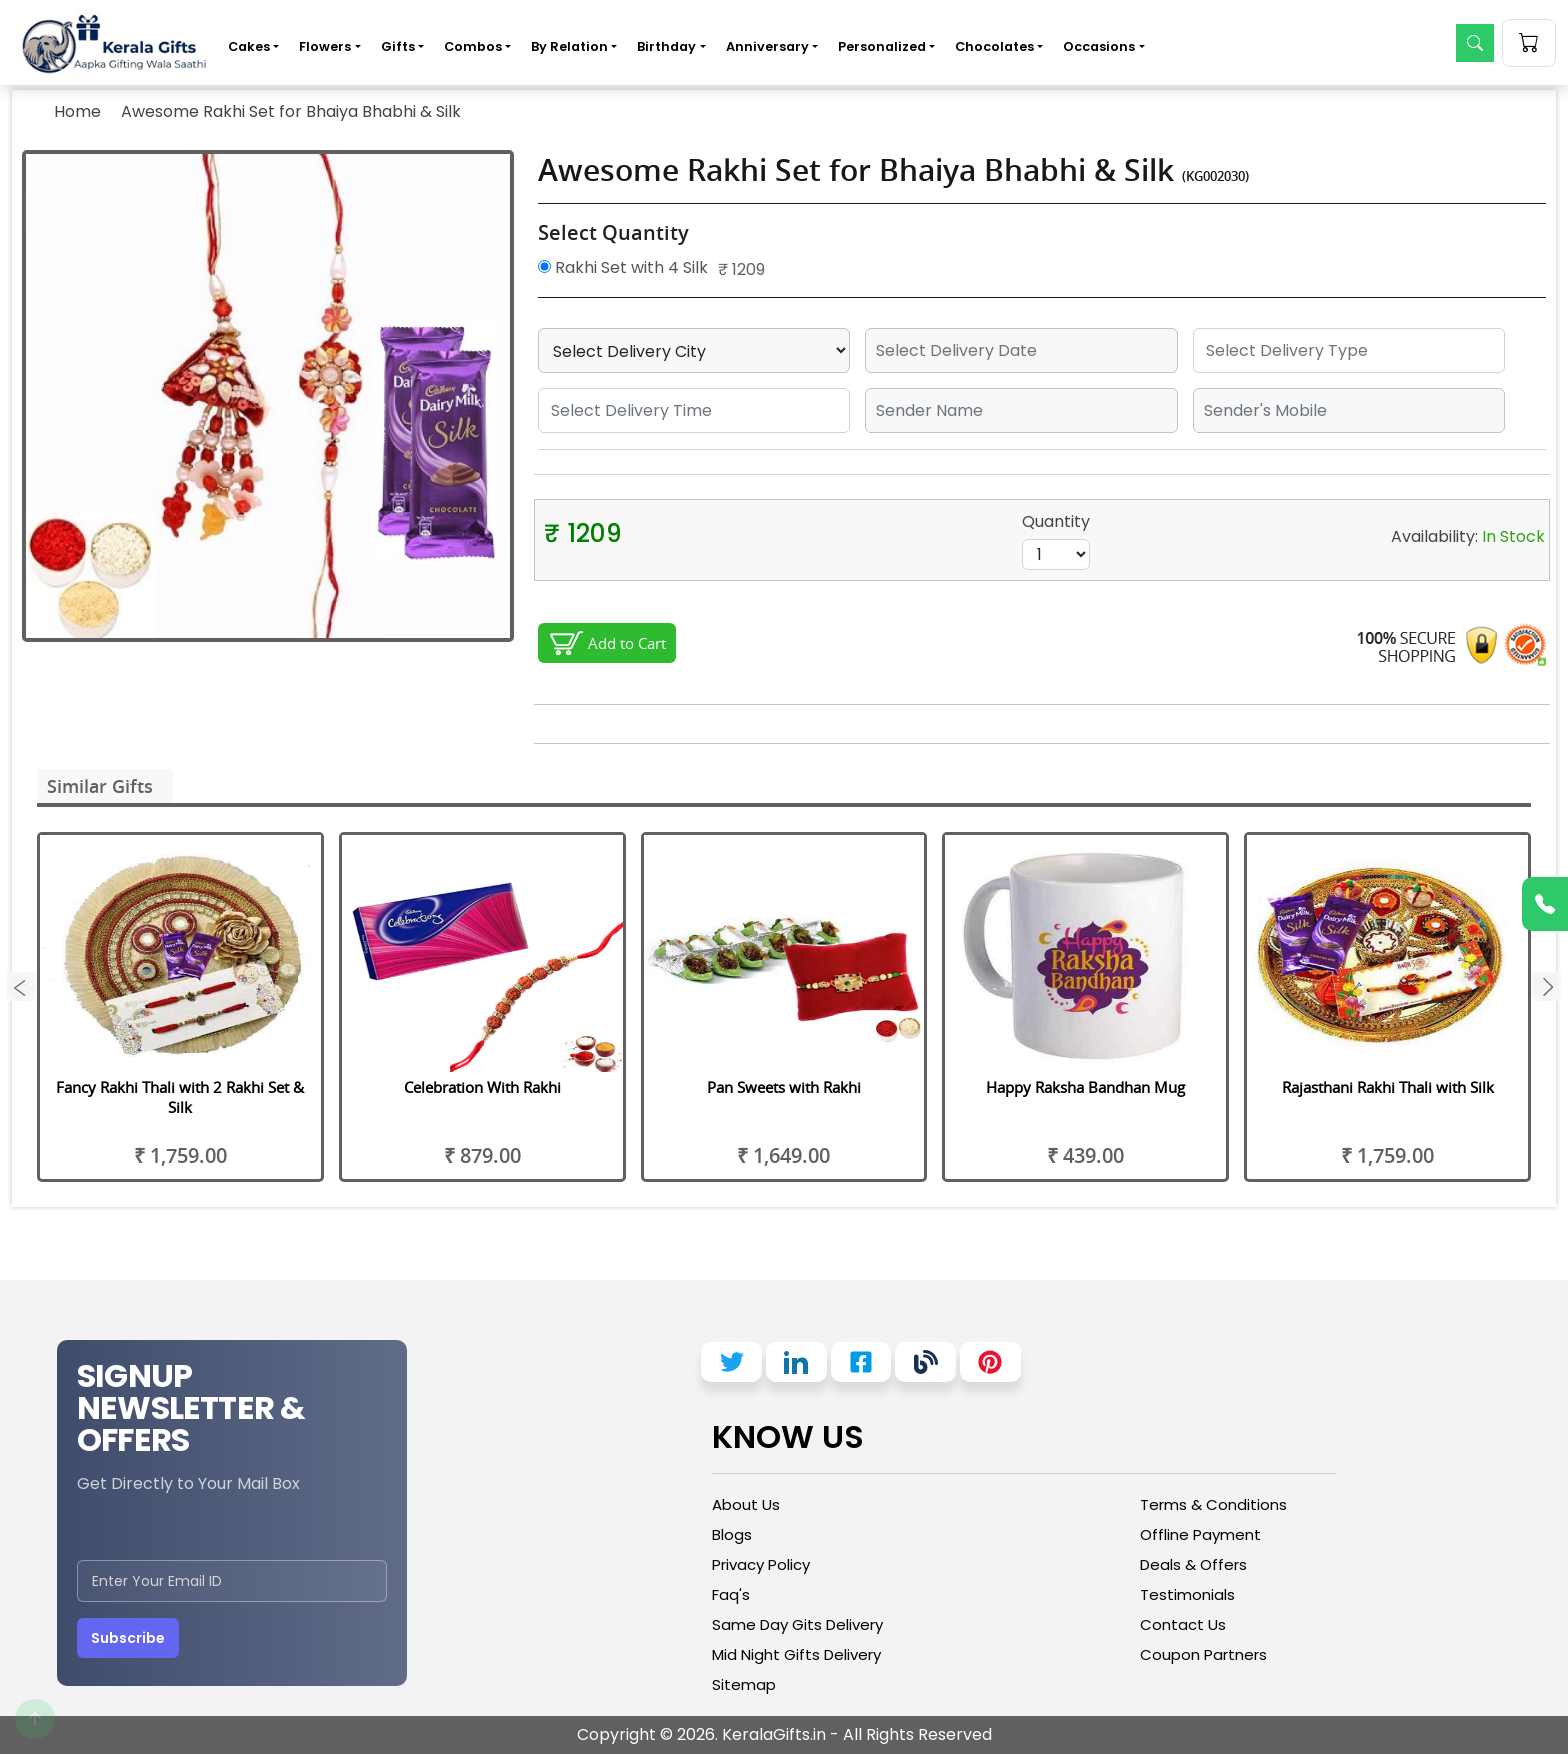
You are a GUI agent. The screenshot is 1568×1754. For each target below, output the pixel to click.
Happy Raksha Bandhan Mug (1085, 1087)
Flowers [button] (325, 46)
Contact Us (1183, 1624)
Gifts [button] (398, 46)
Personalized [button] (882, 46)
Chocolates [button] (994, 46)
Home (77, 111)
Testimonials (1187, 1594)
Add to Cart (627, 643)
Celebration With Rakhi (482, 1087)
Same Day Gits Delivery (797, 1624)
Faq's (731, 1594)
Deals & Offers (1193, 1564)
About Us (746, 1504)
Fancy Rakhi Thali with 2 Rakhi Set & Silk (180, 1097)
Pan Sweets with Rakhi (784, 1087)
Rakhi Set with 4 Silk (623, 267)
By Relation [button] (569, 46)
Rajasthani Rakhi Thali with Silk (1388, 1087)
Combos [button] (473, 46)
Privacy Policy (761, 1564)
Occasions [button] (1099, 46)
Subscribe (128, 1638)
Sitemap (744, 1684)
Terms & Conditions (1213, 1504)
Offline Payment (1200, 1534)
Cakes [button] (249, 46)
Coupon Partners (1203, 1654)
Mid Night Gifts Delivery (796, 1654)
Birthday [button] (666, 46)
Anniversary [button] (767, 46)
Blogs (732, 1534)
